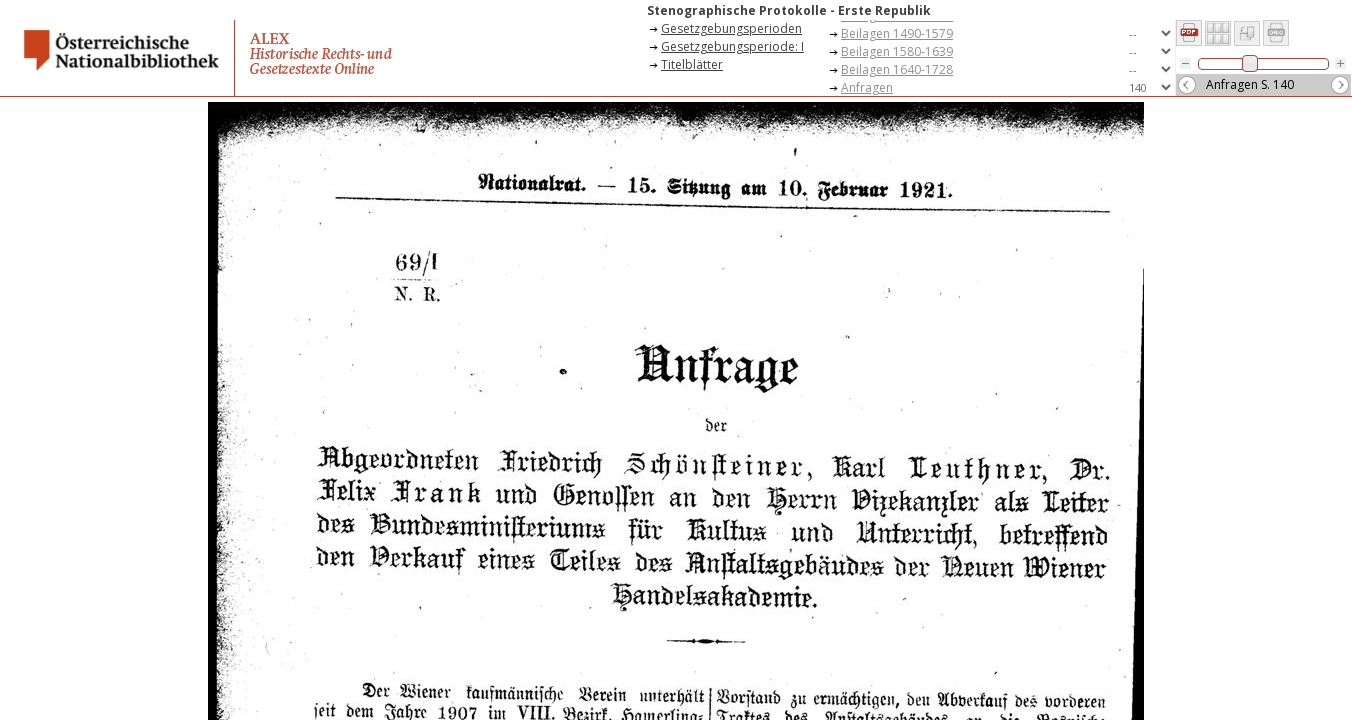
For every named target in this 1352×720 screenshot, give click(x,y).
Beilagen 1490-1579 (897, 33)
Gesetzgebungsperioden (731, 28)
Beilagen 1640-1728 (897, 69)
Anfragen (867, 87)
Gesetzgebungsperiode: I (732, 46)
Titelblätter (692, 64)
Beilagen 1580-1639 (897, 51)
